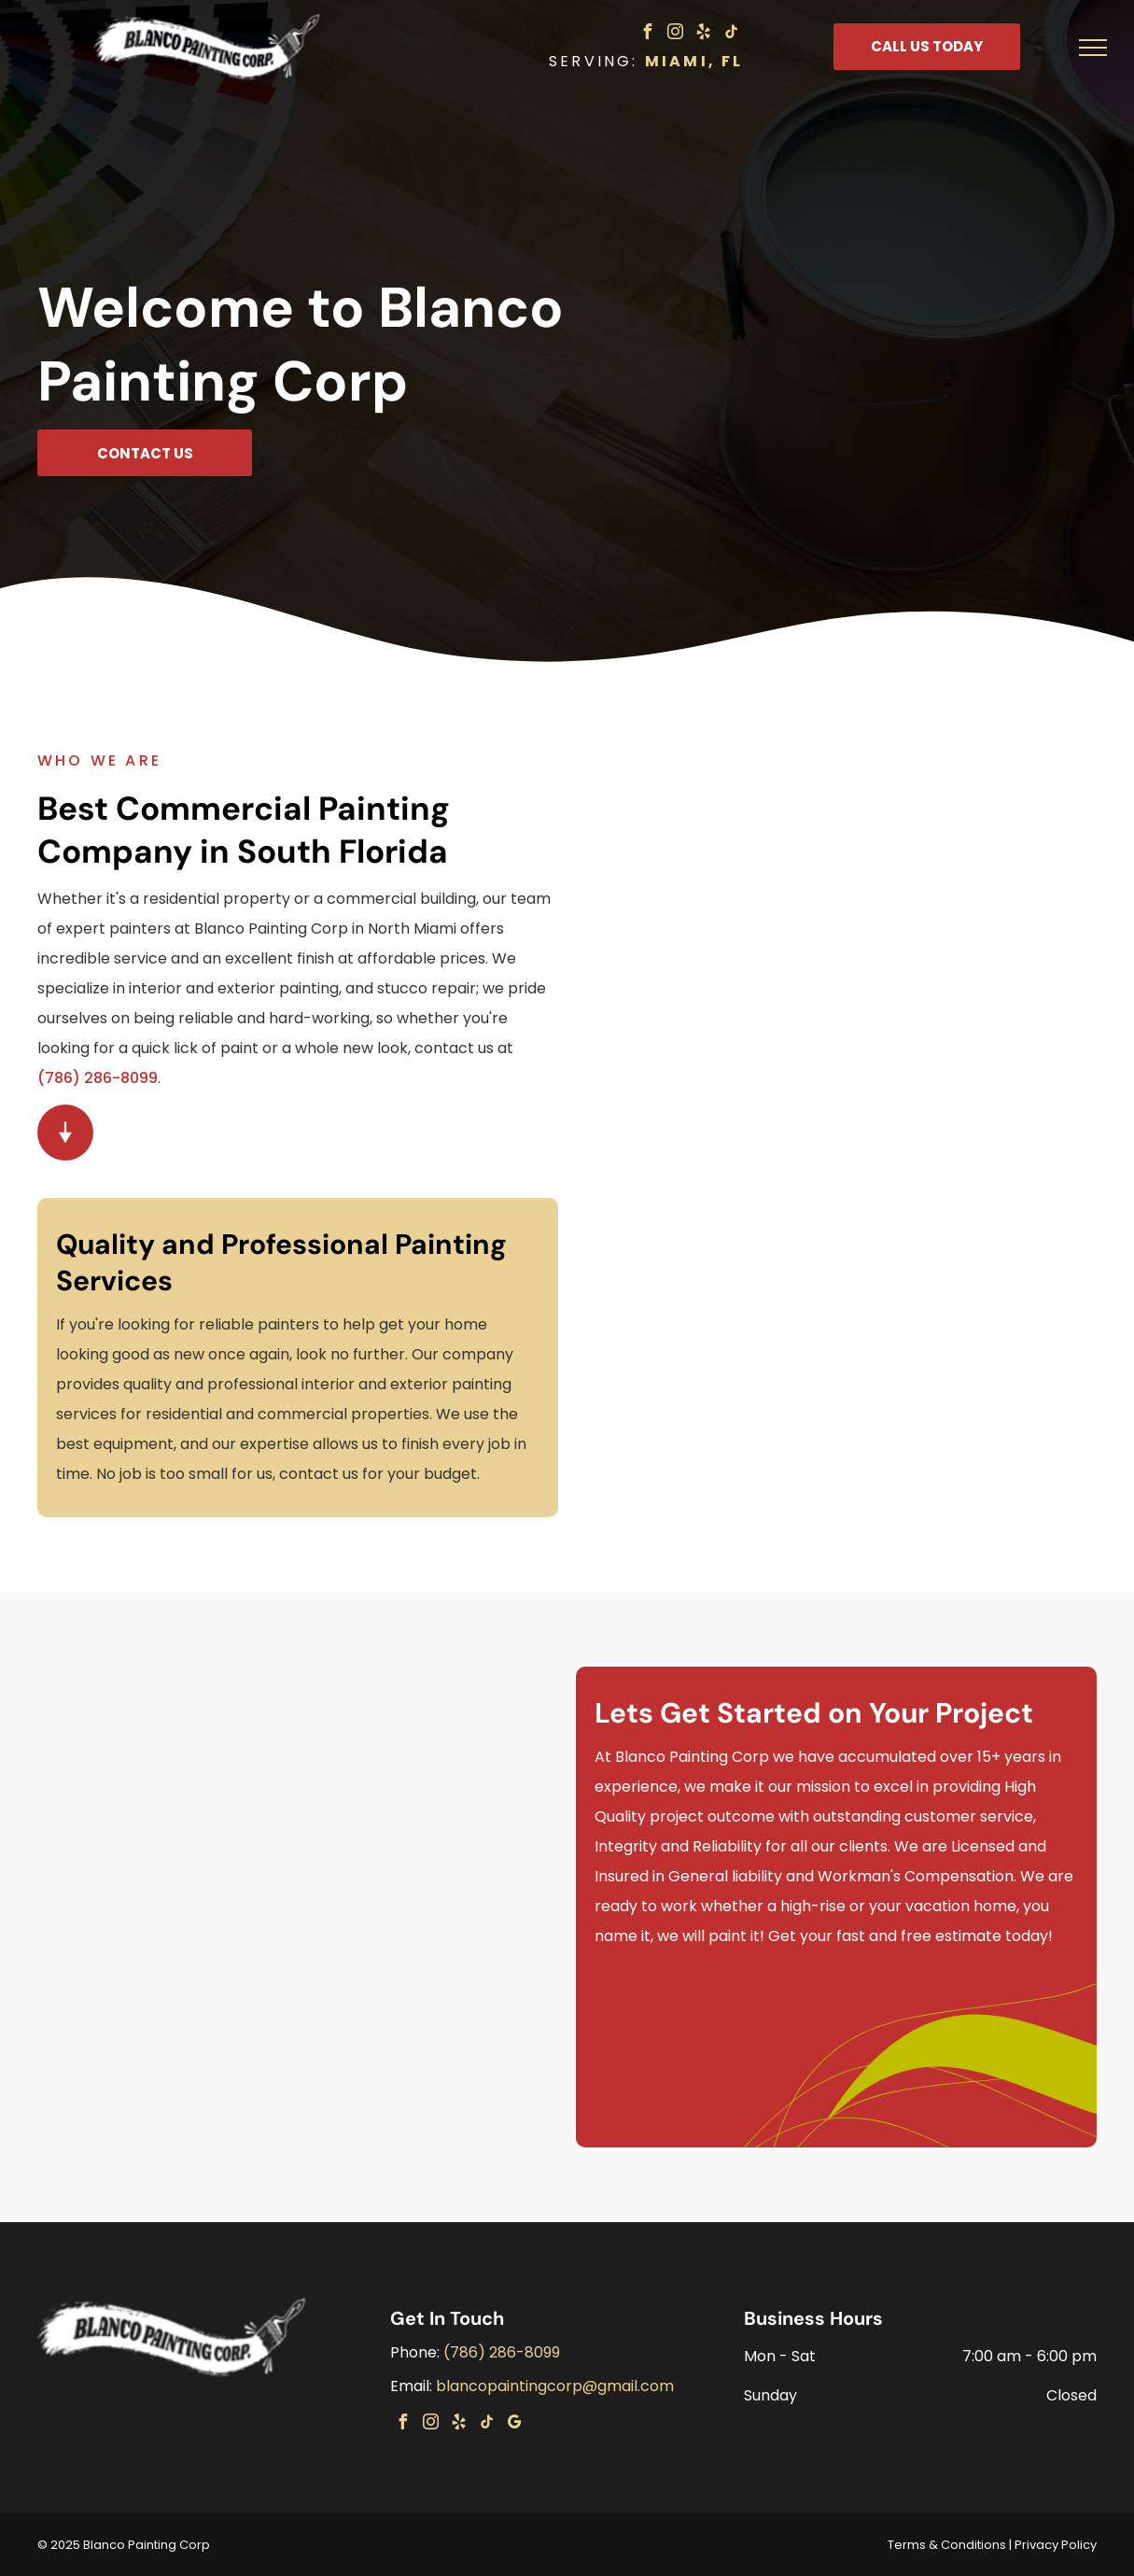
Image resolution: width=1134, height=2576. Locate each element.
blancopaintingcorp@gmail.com (555, 2386)
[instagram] (676, 34)
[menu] (1093, 47)
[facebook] (648, 34)
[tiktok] (732, 34)
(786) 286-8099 (97, 1078)
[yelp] (704, 34)
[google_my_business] (514, 2424)
